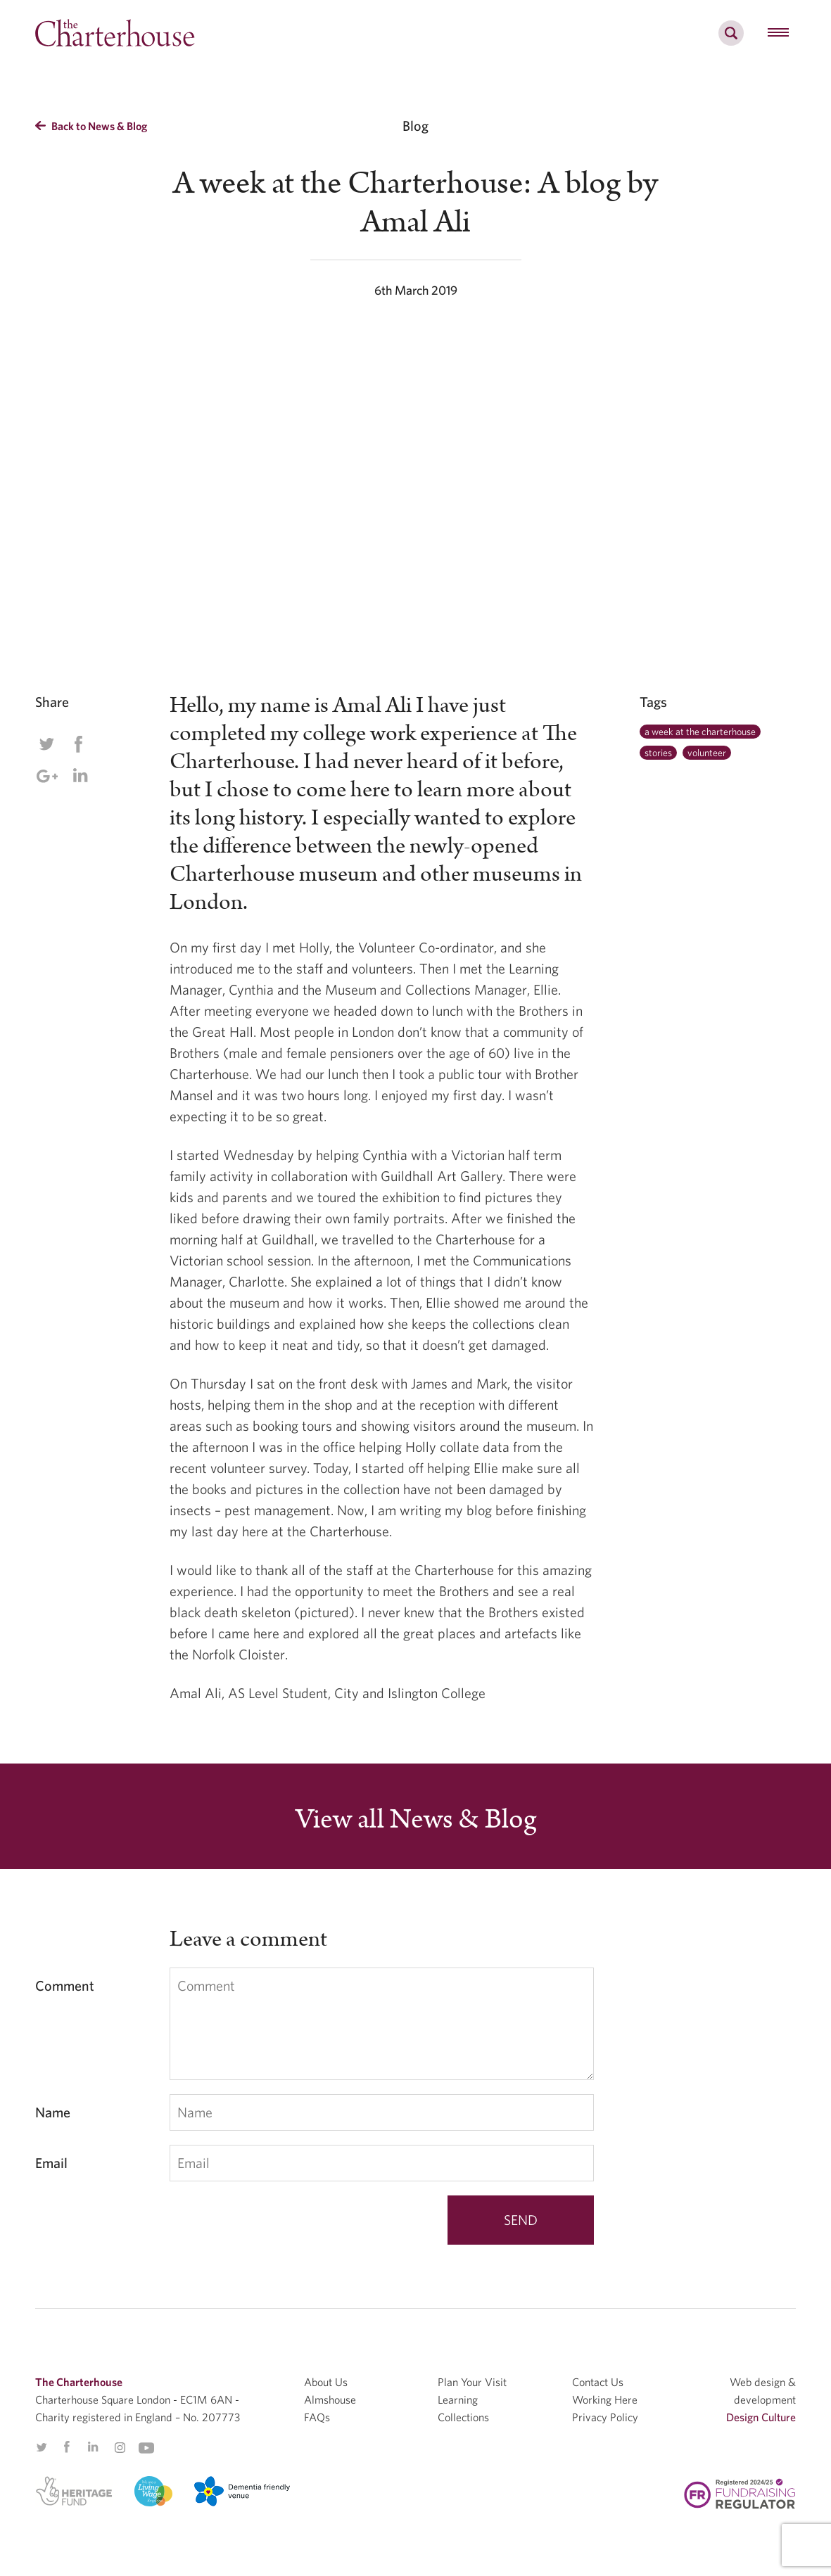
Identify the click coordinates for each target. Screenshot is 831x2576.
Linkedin (80, 775)
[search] (731, 41)
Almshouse (330, 2399)
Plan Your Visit (472, 2382)
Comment (64, 1985)
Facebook (78, 744)
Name (52, 2112)
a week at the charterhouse (700, 731)
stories (658, 752)
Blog (415, 125)
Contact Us (597, 2382)
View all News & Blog (416, 1819)
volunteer (706, 752)
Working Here (604, 2399)
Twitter (46, 744)
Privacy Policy (605, 2417)
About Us (326, 2382)
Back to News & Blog (91, 126)
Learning (458, 2399)
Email (51, 2163)
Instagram (119, 2448)
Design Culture (761, 2417)
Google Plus (46, 775)
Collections (463, 2417)
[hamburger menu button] (778, 33)
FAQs (317, 2417)
